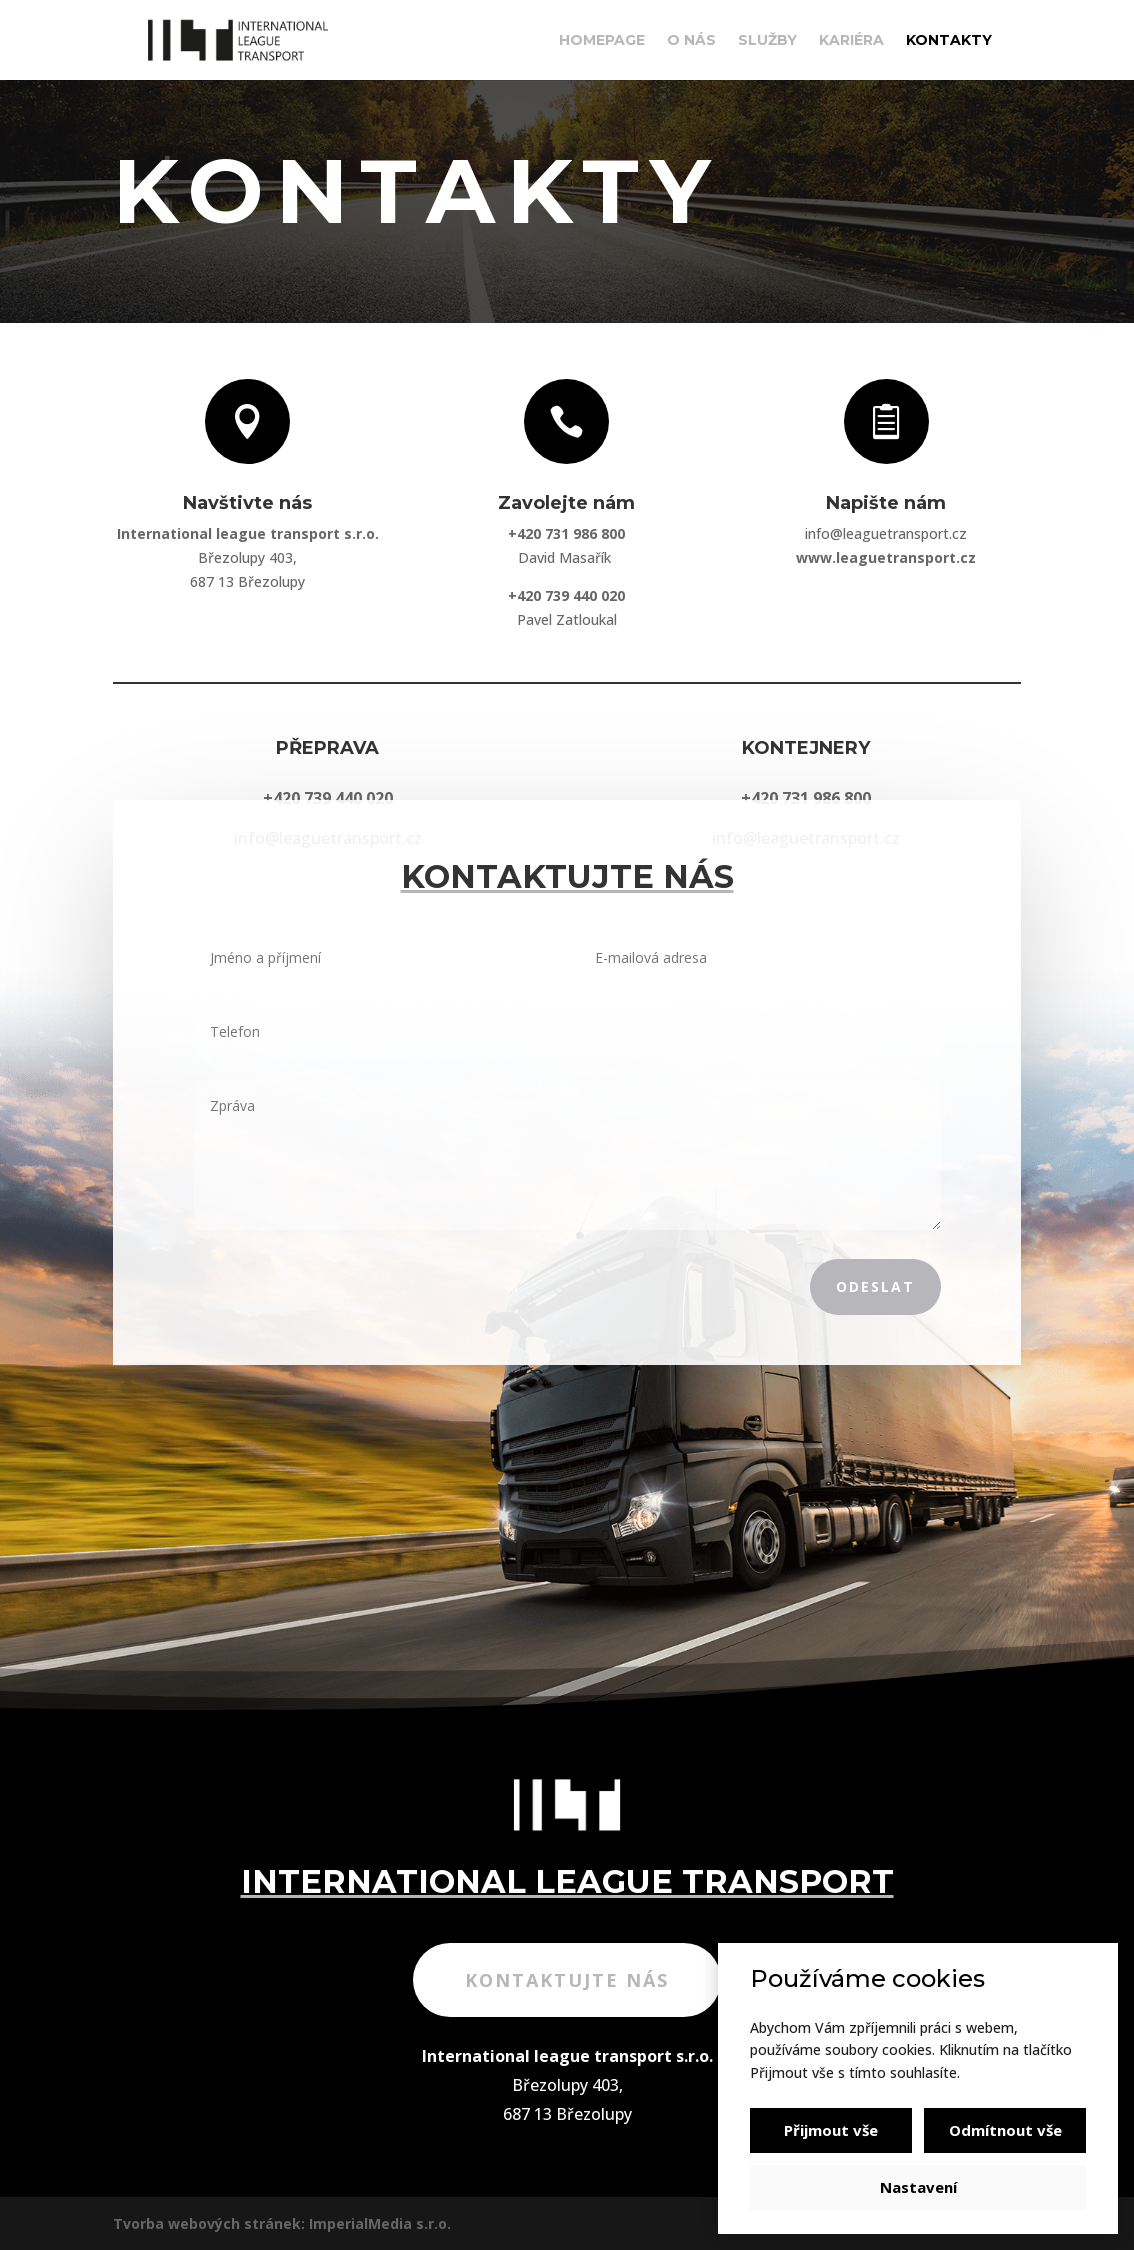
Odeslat (875, 1286)
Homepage (602, 41)
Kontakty (949, 41)
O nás (691, 41)
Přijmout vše (831, 2130)
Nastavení (918, 2187)
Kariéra (851, 41)
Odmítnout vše (1005, 2130)
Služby (767, 41)
